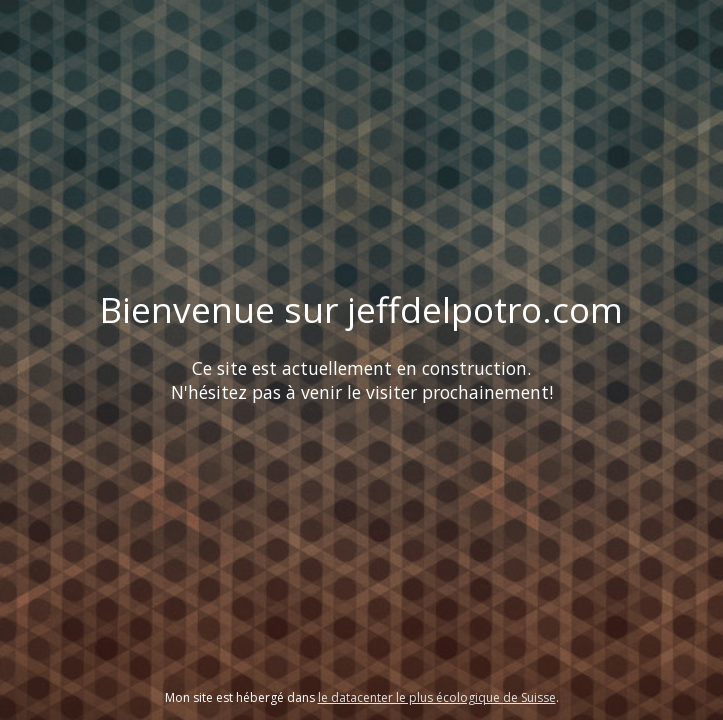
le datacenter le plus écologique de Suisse (437, 697)
